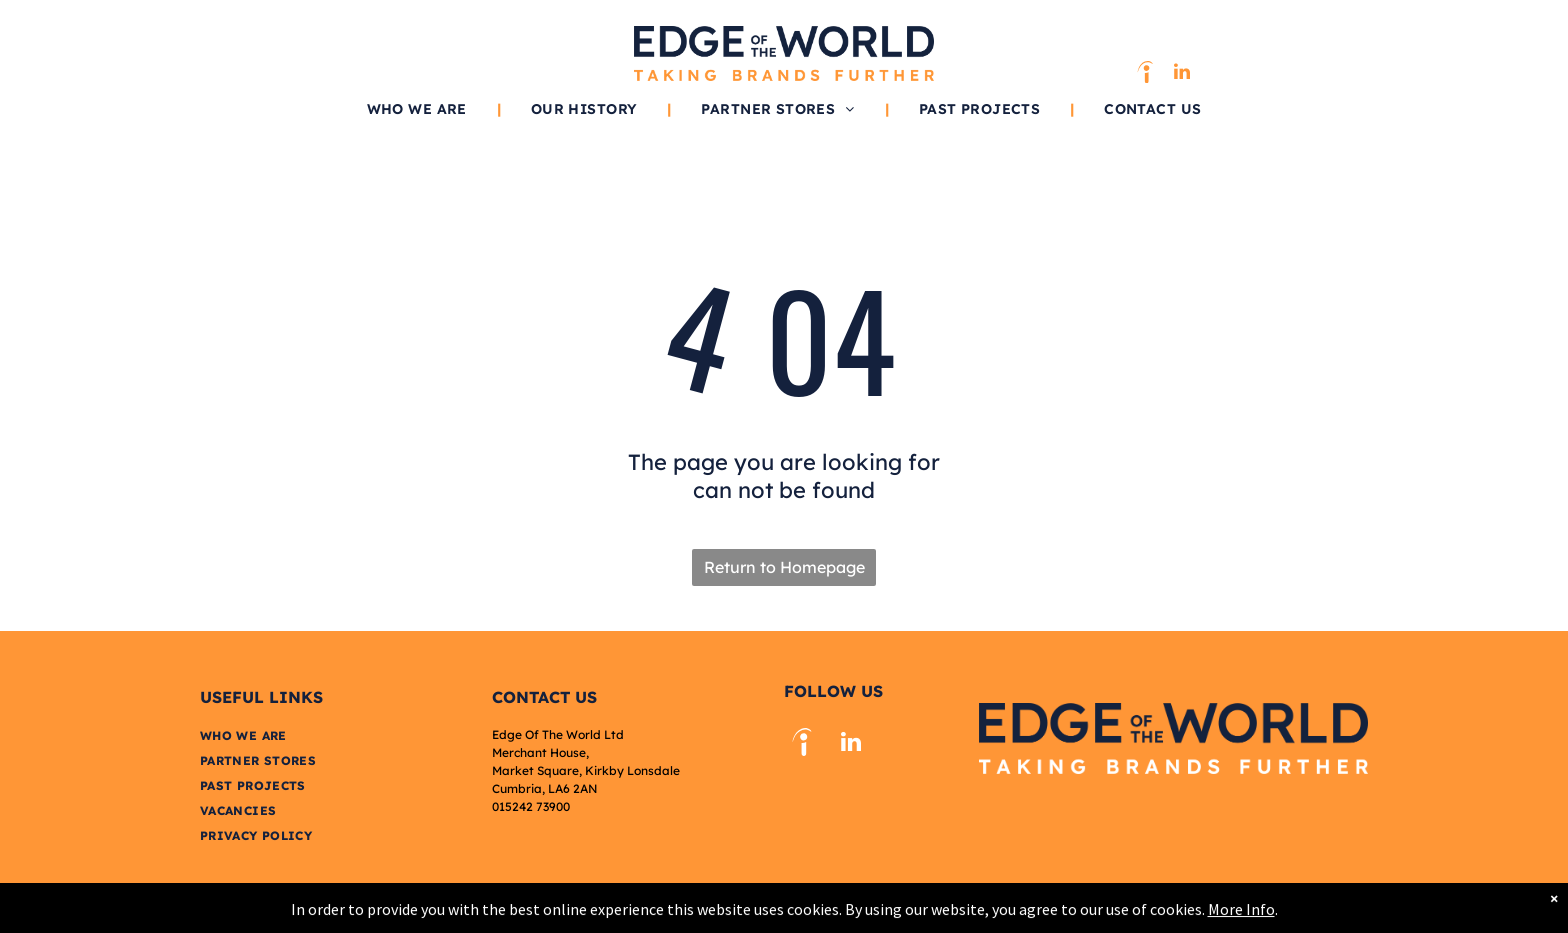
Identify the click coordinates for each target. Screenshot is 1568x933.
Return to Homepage (784, 567)
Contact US (544, 697)
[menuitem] (419, 109)
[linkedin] (1182, 74)
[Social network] (1145, 74)
